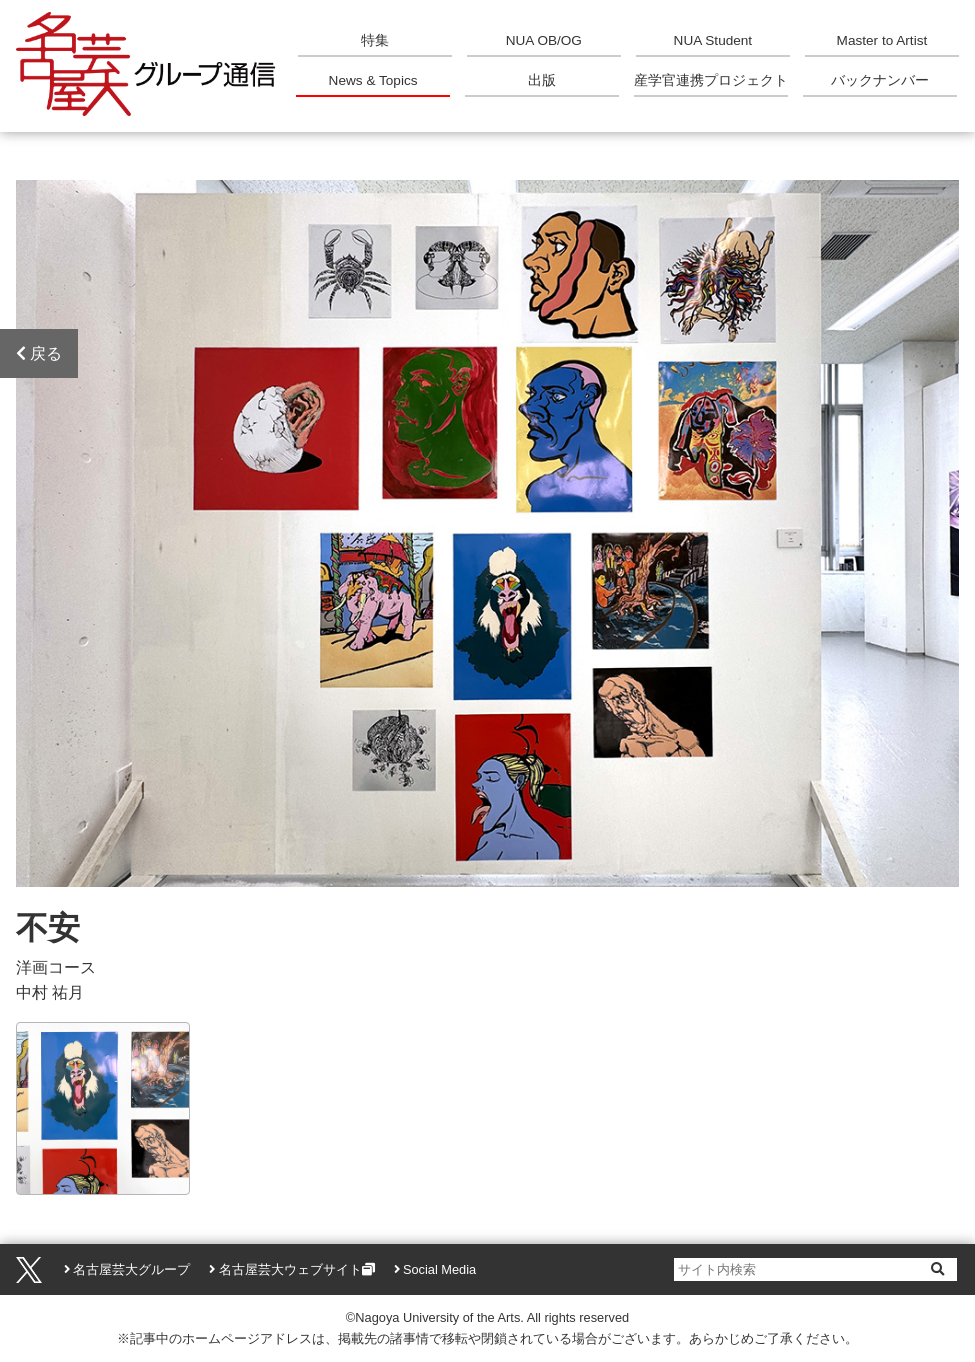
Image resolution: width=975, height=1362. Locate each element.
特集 (375, 40)
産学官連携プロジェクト (711, 80)
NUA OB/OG (544, 40)
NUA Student (713, 40)
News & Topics (373, 80)
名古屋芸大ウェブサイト (290, 1269)
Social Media (439, 1269)
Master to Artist (882, 40)
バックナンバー (880, 80)
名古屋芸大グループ (131, 1269)
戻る (39, 353)
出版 (542, 80)
